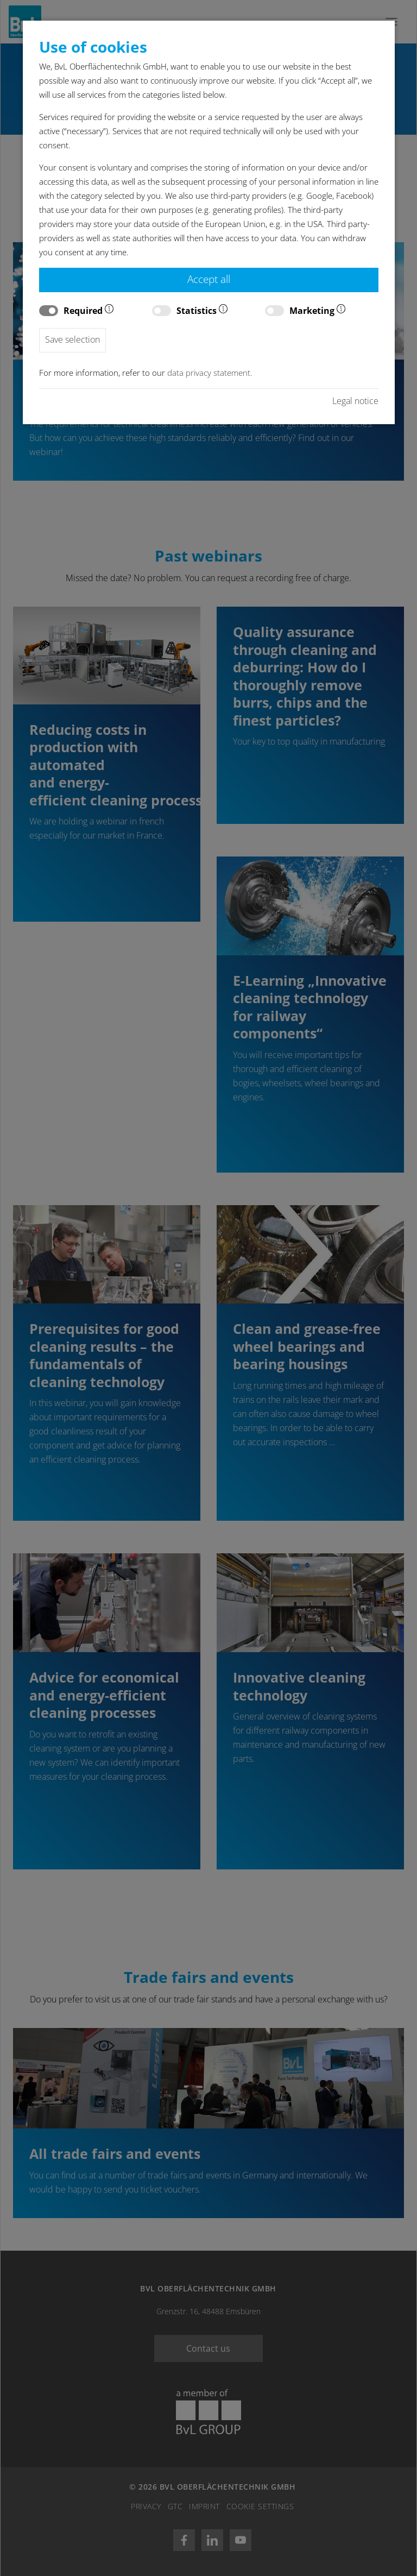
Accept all (208, 279)
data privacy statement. (209, 373)
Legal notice (355, 401)
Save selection (72, 339)
